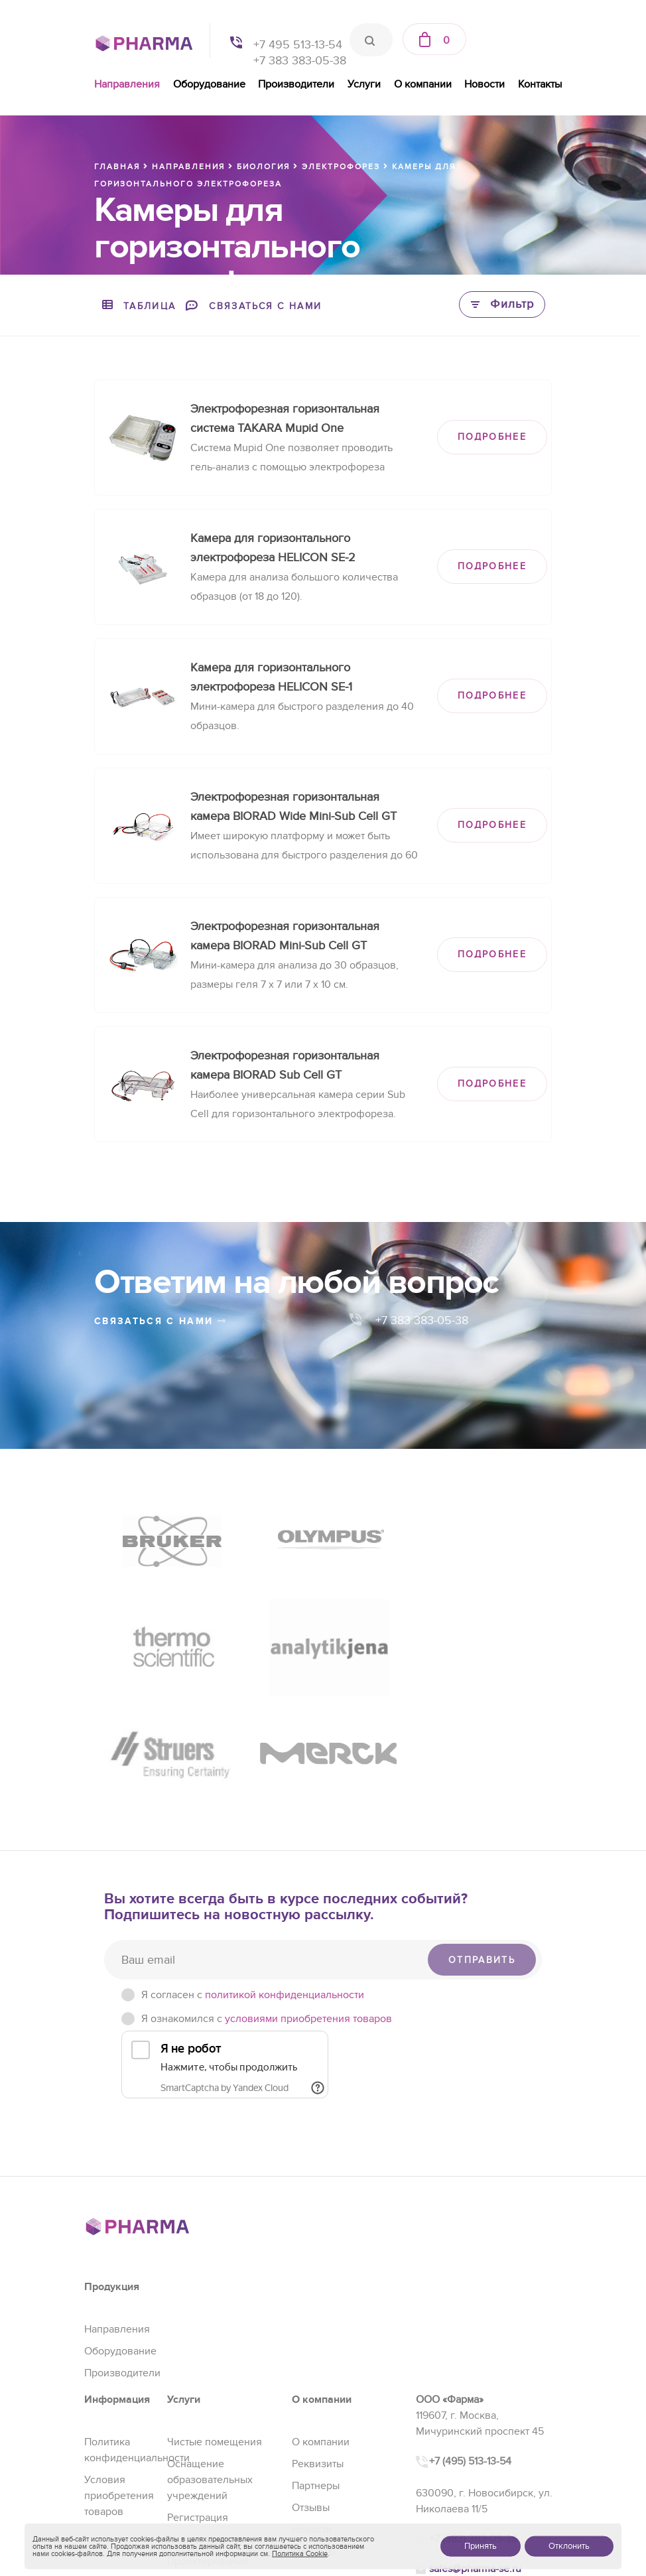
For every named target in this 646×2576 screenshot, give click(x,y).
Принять (480, 2546)
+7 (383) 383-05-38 (473, 2428)
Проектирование (208, 2450)
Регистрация (197, 2406)
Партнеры (316, 2375)
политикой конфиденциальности (284, 1884)
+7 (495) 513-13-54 (470, 2350)
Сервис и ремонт (208, 2428)
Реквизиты (318, 2353)
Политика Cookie (300, 2553)
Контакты (540, 84)
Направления (127, 84)
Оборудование (209, 84)
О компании (423, 84)
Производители (296, 84)
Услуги (364, 84)
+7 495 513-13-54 (297, 45)
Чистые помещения (214, 2331)
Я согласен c (252, 1884)
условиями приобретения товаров (308, 1908)
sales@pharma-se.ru (475, 2457)
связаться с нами (160, 1321)
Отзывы (311, 2397)
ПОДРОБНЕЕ (492, 436)
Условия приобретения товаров (119, 2384)
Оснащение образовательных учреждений (210, 2369)
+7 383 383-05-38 (299, 61)
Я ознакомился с (266, 1908)
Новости (484, 84)
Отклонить (569, 2546)
